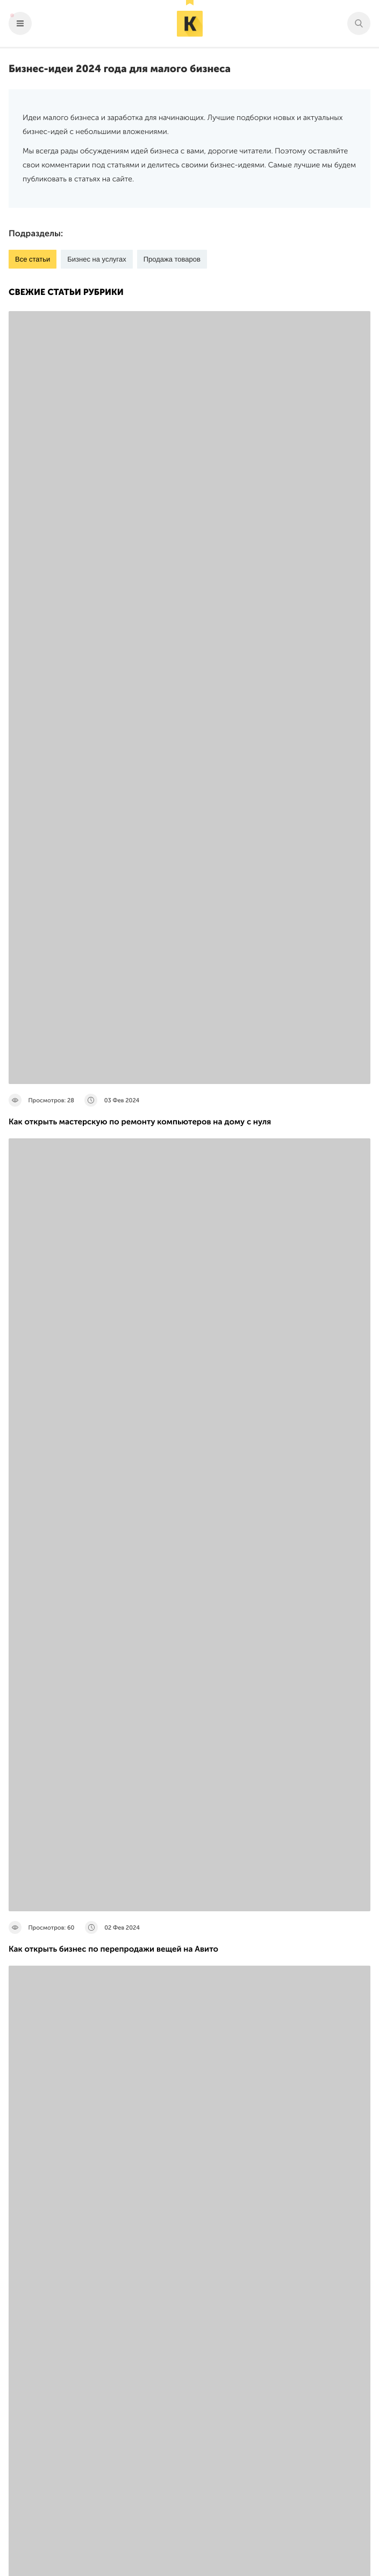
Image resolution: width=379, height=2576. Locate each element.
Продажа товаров (172, 259)
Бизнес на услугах (96, 259)
